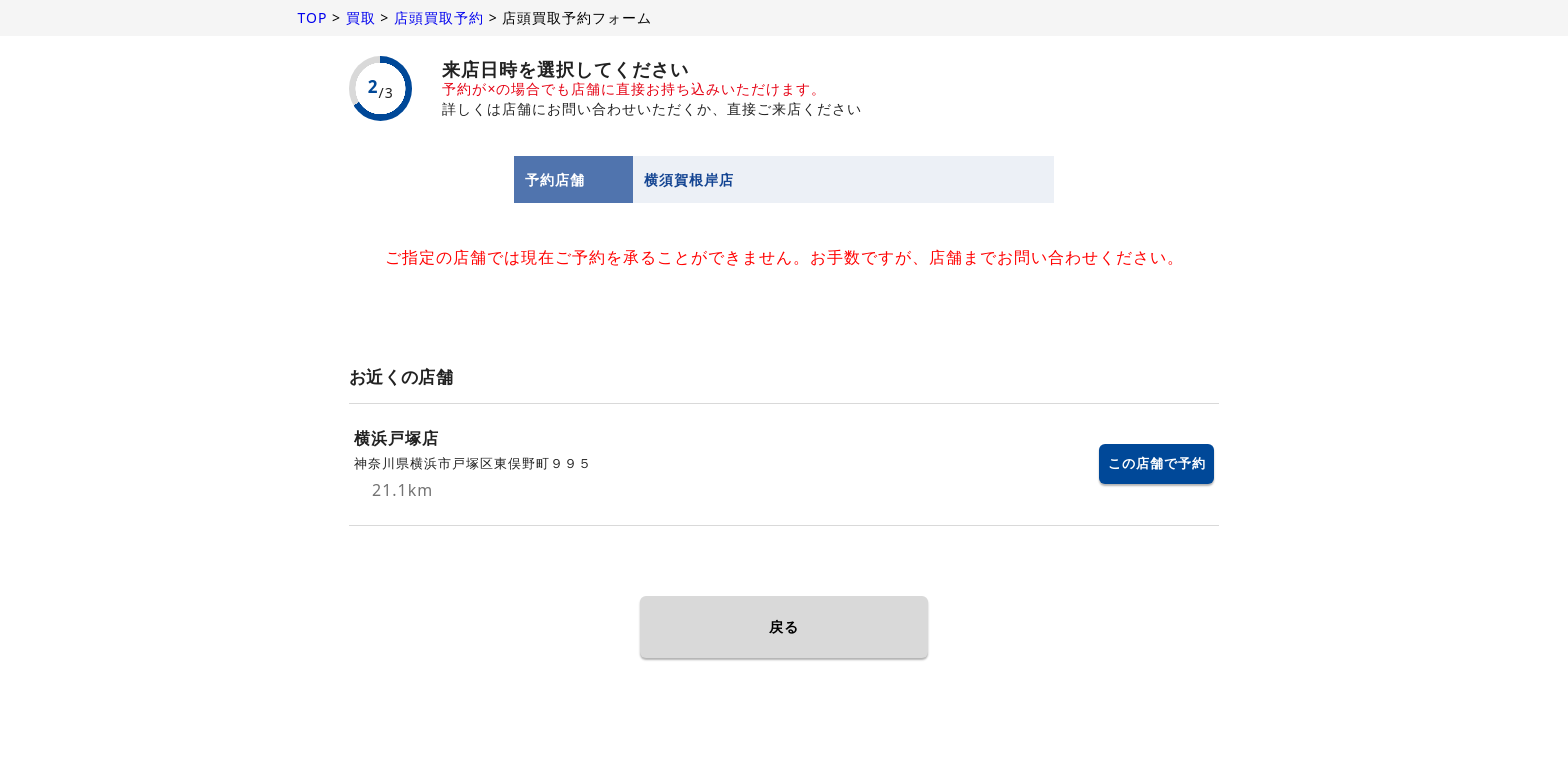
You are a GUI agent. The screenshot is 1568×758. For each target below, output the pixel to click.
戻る (784, 626)
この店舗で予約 (1157, 463)
